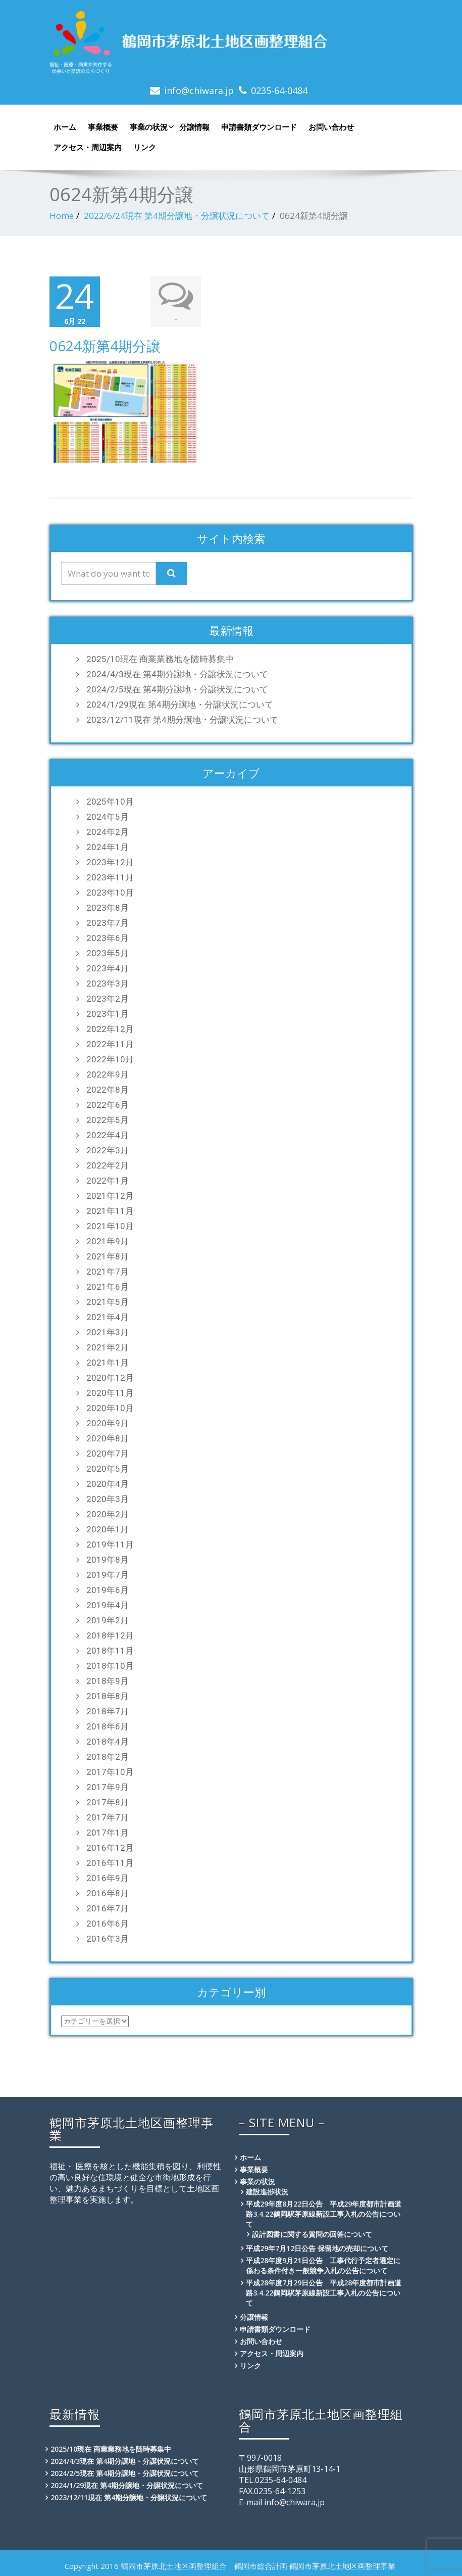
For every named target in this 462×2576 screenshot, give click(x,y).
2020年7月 (107, 1453)
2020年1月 (107, 1529)
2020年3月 (107, 1499)
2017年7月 (107, 1817)
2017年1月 (107, 1833)
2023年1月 (107, 1014)
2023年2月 (107, 999)
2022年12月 (110, 1029)
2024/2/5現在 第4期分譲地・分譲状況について (177, 689)
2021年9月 (107, 1241)
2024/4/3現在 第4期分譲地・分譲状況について (177, 674)
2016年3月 (107, 1939)
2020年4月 (107, 1484)
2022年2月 (107, 1165)
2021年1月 (107, 1362)
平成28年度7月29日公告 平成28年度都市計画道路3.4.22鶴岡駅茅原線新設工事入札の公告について (323, 2293)
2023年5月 (107, 953)
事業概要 (103, 127)
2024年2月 (107, 832)
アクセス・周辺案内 (88, 147)
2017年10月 (110, 1772)
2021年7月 (107, 1272)
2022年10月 (110, 1059)
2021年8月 (107, 1256)
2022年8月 (107, 1090)
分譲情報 (194, 127)
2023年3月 (107, 983)
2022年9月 (107, 1074)
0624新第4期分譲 (105, 345)
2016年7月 (107, 1908)
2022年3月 (107, 1150)
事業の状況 (151, 126)
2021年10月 (110, 1226)
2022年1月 (107, 1181)
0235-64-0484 (279, 90)
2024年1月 (107, 847)
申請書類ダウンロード (259, 127)
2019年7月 (107, 1575)
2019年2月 (107, 1620)
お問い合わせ (331, 127)
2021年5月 (107, 1302)
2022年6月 (107, 1105)
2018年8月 (107, 1696)
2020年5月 (107, 1469)
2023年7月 (107, 923)
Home (61, 215)
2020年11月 (110, 1393)
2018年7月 (107, 1711)
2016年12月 (110, 1848)
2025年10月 (110, 802)
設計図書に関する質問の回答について (312, 2234)
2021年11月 (110, 1211)
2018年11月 (110, 1651)
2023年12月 (110, 862)
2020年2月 (107, 1514)
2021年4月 (107, 1317)
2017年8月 (107, 1802)
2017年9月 (107, 1787)
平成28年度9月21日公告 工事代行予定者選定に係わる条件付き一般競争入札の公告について (323, 2265)
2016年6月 (107, 1923)
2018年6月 (107, 1726)
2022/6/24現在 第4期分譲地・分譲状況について (177, 215)
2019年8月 (107, 1560)
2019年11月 (110, 1544)
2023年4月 (107, 968)
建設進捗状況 (267, 2191)
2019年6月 (107, 1590)
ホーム (65, 127)
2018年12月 (110, 1635)
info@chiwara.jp (199, 90)
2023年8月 (107, 908)
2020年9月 (107, 1423)
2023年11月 (110, 877)
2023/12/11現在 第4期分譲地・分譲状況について (182, 720)
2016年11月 (110, 1863)
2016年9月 (107, 1878)
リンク (144, 147)
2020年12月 (110, 1378)
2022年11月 (110, 1044)
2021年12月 (110, 1196)
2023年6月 (107, 938)
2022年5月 (107, 1120)
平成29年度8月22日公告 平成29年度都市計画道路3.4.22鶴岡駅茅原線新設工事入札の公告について (323, 2214)
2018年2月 (107, 1757)
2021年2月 (107, 1347)
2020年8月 (107, 1438)
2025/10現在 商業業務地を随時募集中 (160, 659)
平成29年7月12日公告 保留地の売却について (317, 2248)
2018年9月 (107, 1681)
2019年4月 (107, 1605)
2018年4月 (107, 1742)
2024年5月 (107, 817)
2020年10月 (110, 1408)
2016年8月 (107, 1893)
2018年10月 (110, 1666)
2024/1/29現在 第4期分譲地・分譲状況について (179, 704)
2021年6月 (107, 1287)
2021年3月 (107, 1332)
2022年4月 (107, 1135)
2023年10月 (110, 892)
